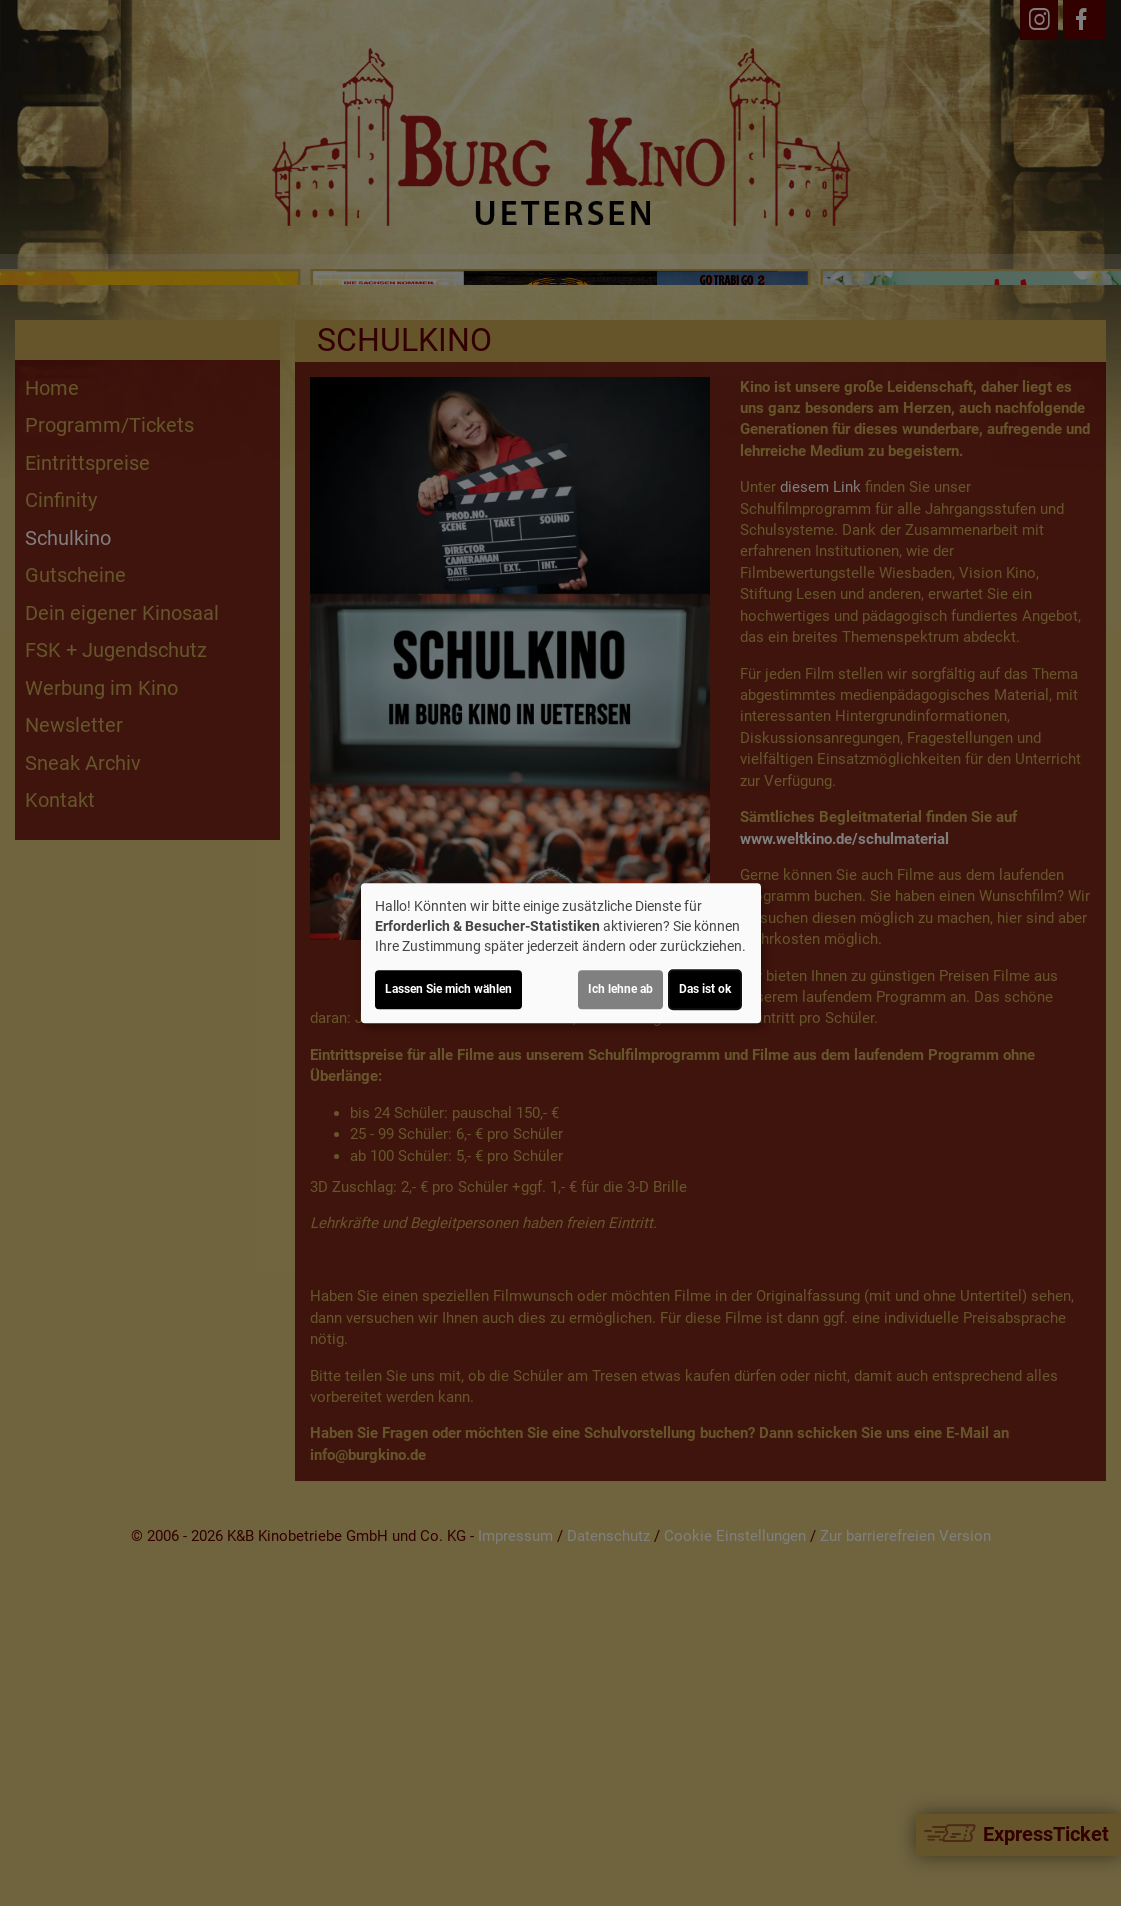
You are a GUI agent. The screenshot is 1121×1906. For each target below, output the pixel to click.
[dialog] (561, 953)
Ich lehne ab (620, 989)
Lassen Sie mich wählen (448, 989)
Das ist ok (705, 989)
